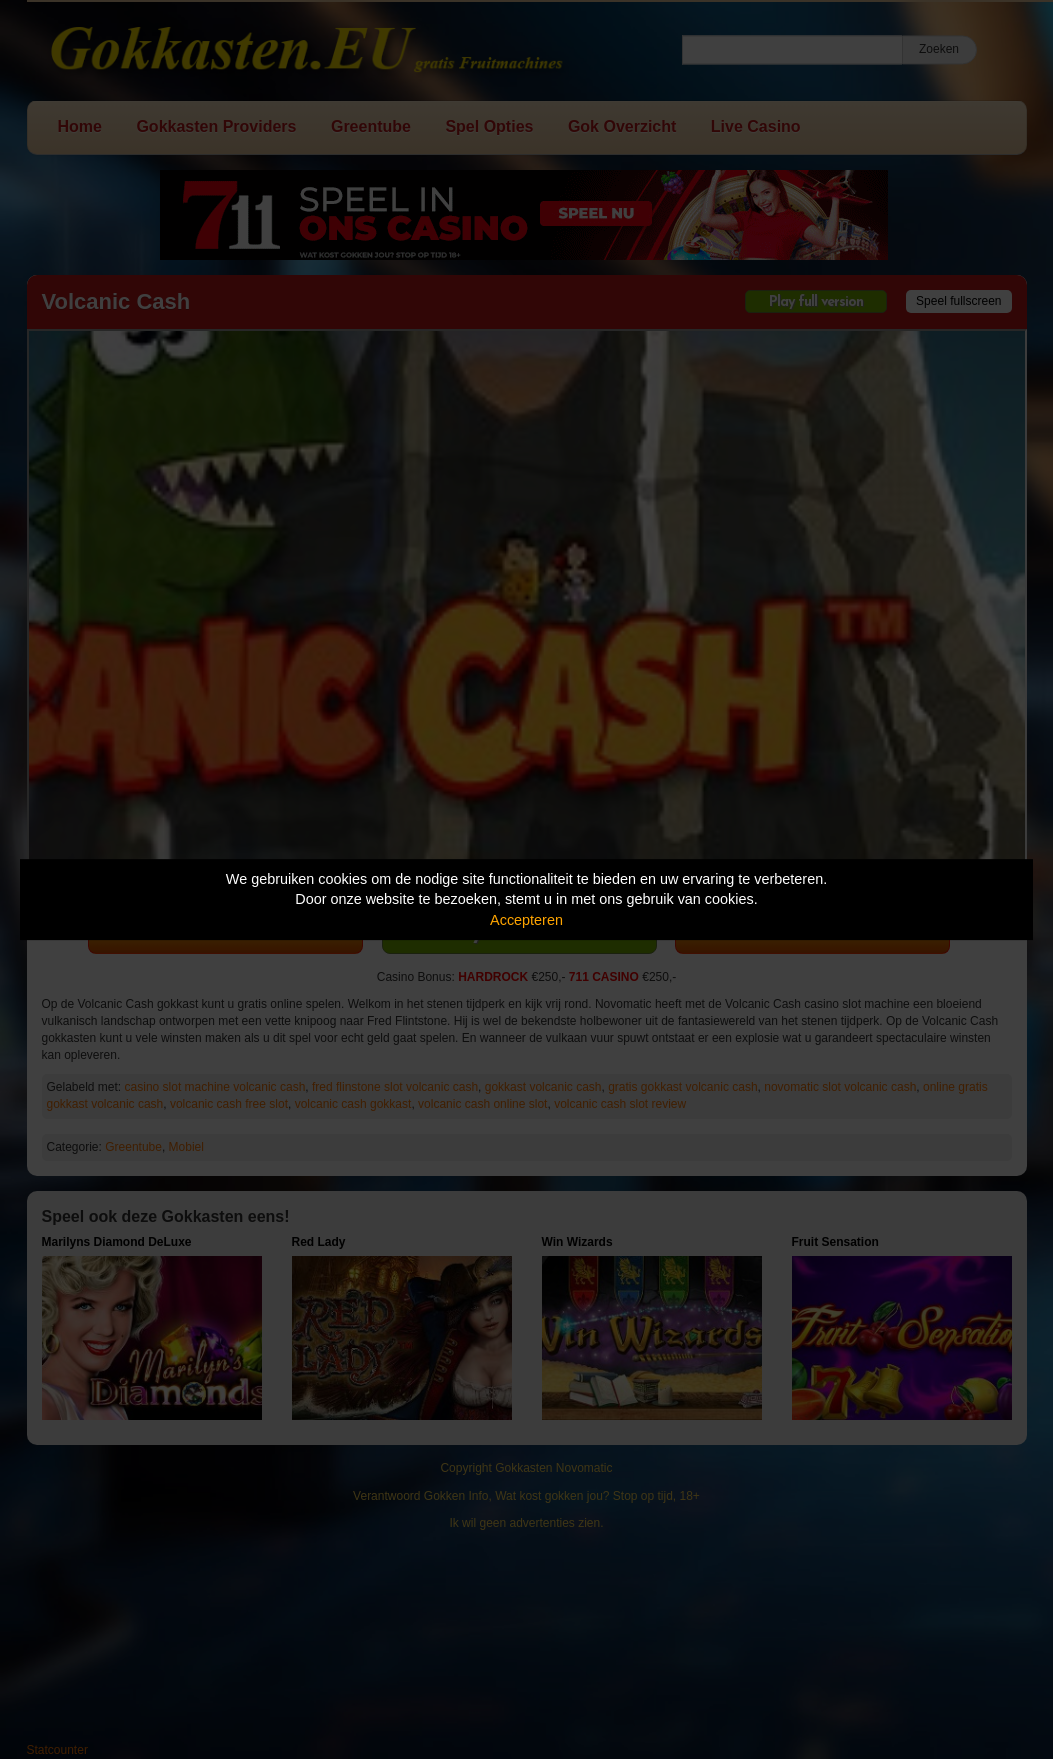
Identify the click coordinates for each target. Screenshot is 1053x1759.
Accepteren (526, 920)
